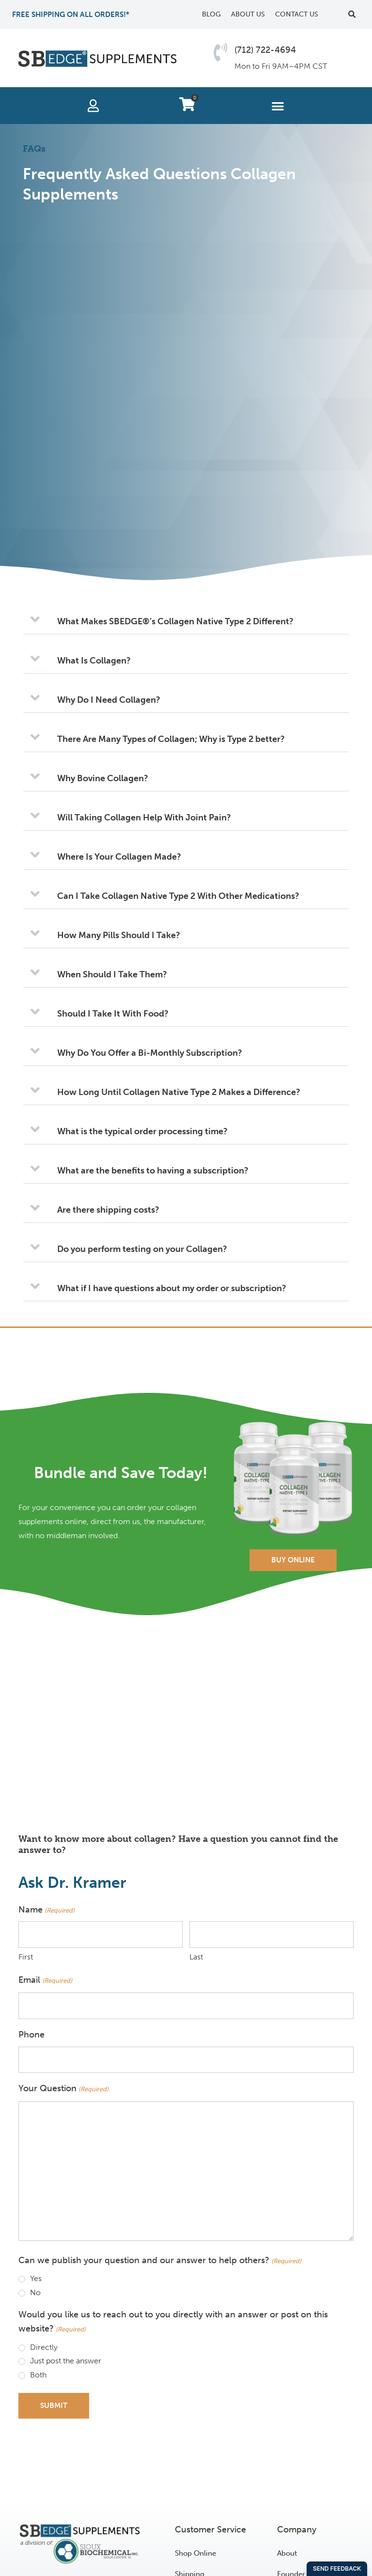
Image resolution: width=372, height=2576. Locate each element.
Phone (31, 2034)
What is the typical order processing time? (142, 1131)
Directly (44, 2347)
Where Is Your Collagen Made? (119, 856)
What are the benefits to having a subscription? (152, 1170)
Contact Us (296, 14)
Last (196, 1956)
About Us (248, 14)
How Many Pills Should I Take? (118, 935)
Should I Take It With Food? (113, 1013)
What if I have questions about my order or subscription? (171, 1288)
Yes (36, 2278)
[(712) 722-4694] (220, 52)
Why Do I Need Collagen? (108, 699)
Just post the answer (65, 2360)
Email (45, 1981)
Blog (211, 14)
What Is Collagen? (94, 660)
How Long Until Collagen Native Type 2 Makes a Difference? (178, 1092)
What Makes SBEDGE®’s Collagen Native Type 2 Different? (175, 621)
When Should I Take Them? (112, 974)
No (35, 2292)
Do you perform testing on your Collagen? (142, 1249)
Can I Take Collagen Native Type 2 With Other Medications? (178, 896)
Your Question (63, 2089)
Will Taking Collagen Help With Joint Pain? (144, 817)
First (25, 1956)
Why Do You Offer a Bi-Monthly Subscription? (149, 1053)
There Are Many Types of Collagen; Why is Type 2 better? (171, 739)
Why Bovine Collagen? (102, 778)
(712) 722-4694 (265, 50)
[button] (352, 15)
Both (38, 2374)
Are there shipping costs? (108, 1209)
